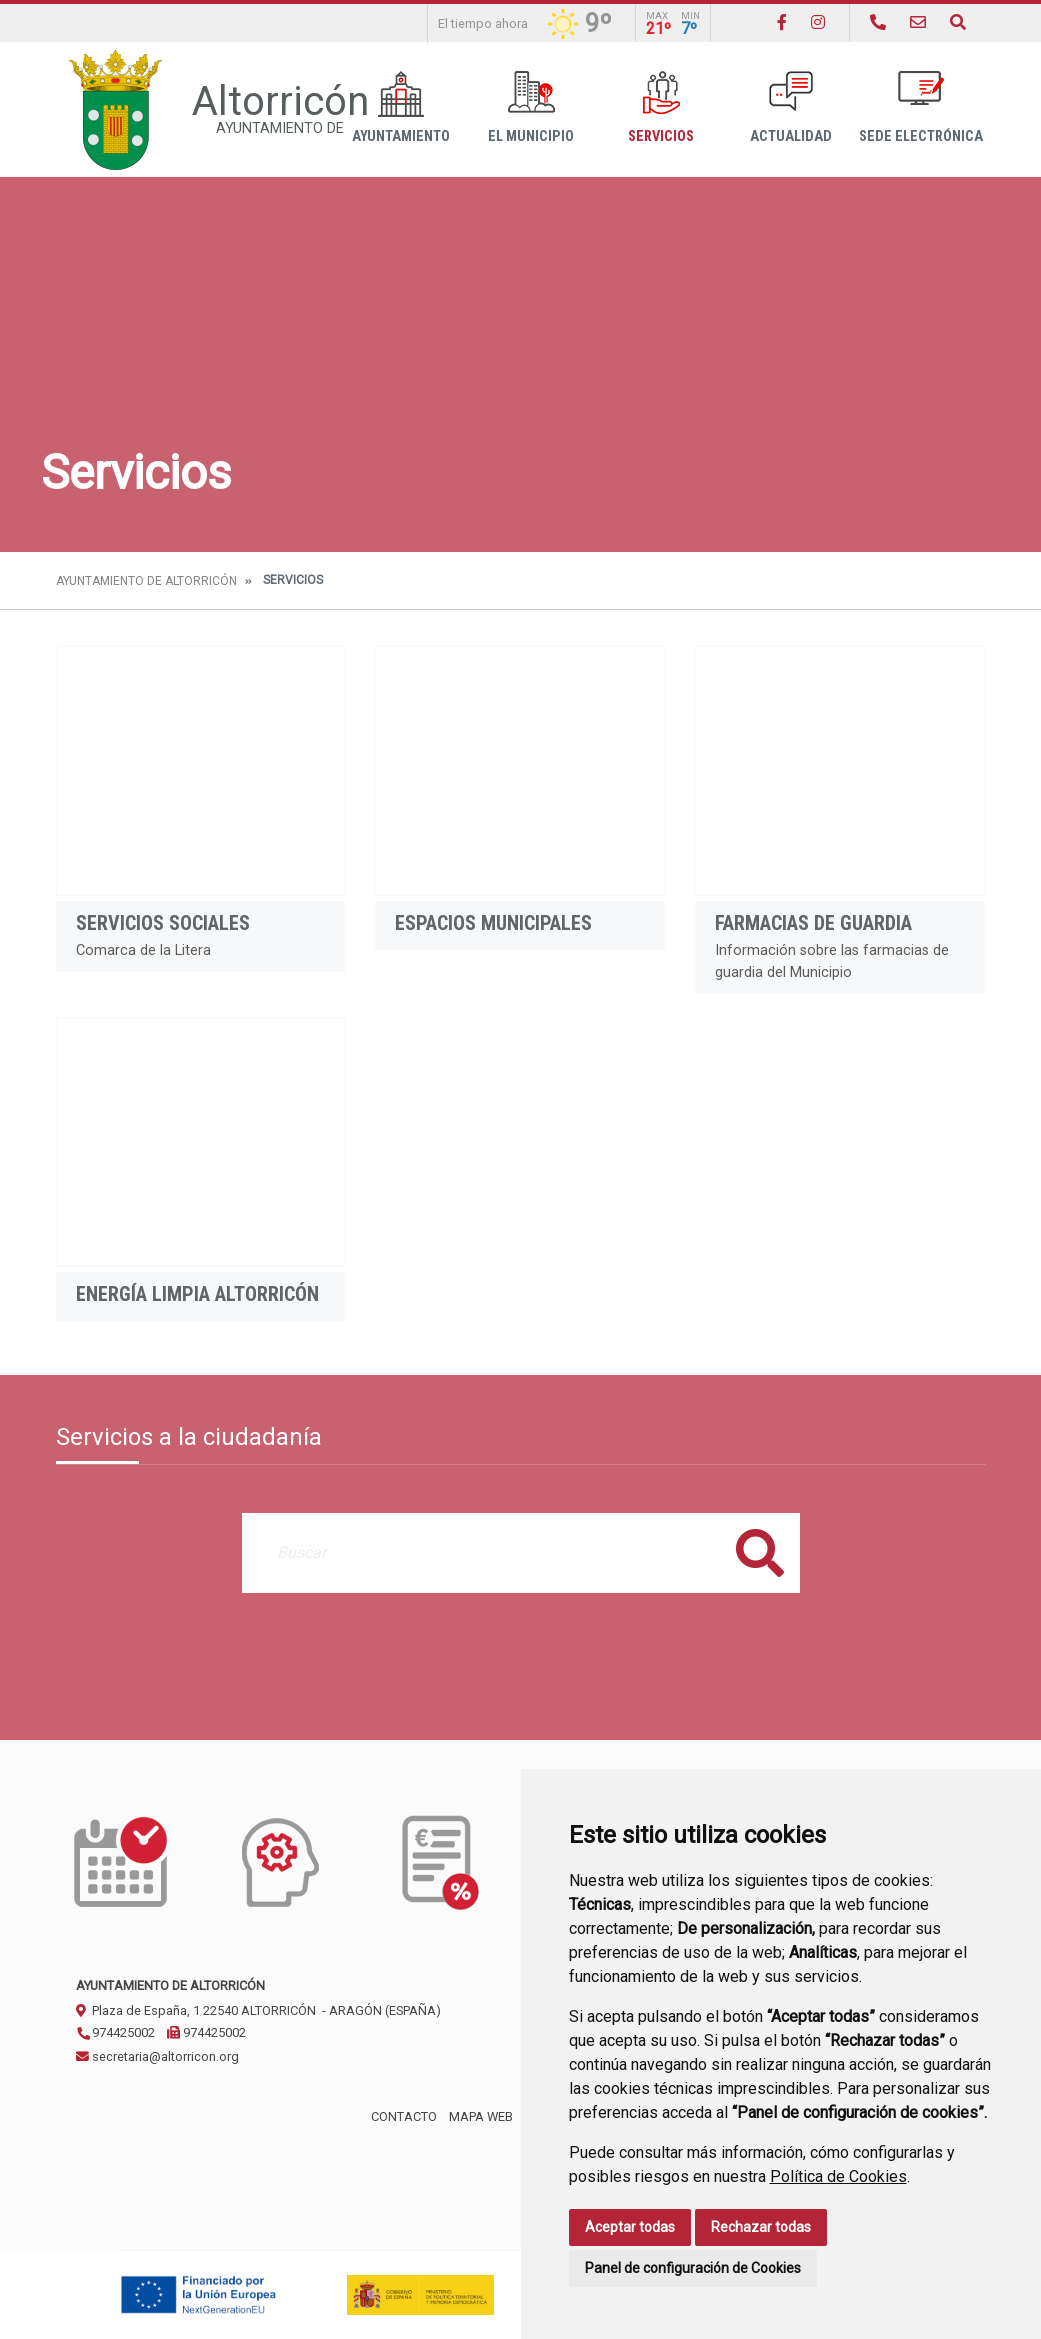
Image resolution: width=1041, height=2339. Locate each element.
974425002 (115, 2032)
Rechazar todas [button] (761, 2227)
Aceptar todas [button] (630, 2227)
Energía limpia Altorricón (197, 1294)
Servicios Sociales (163, 923)
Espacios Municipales (493, 923)
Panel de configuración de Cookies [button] (693, 2268)
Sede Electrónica (921, 107)
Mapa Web (481, 2116)
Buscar (760, 1552)
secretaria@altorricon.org (157, 2056)
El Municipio (531, 107)
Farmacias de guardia (813, 923)
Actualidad (791, 107)
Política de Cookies (838, 2176)
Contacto (404, 2116)
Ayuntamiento (401, 107)
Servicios (661, 107)
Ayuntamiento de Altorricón (146, 581)
